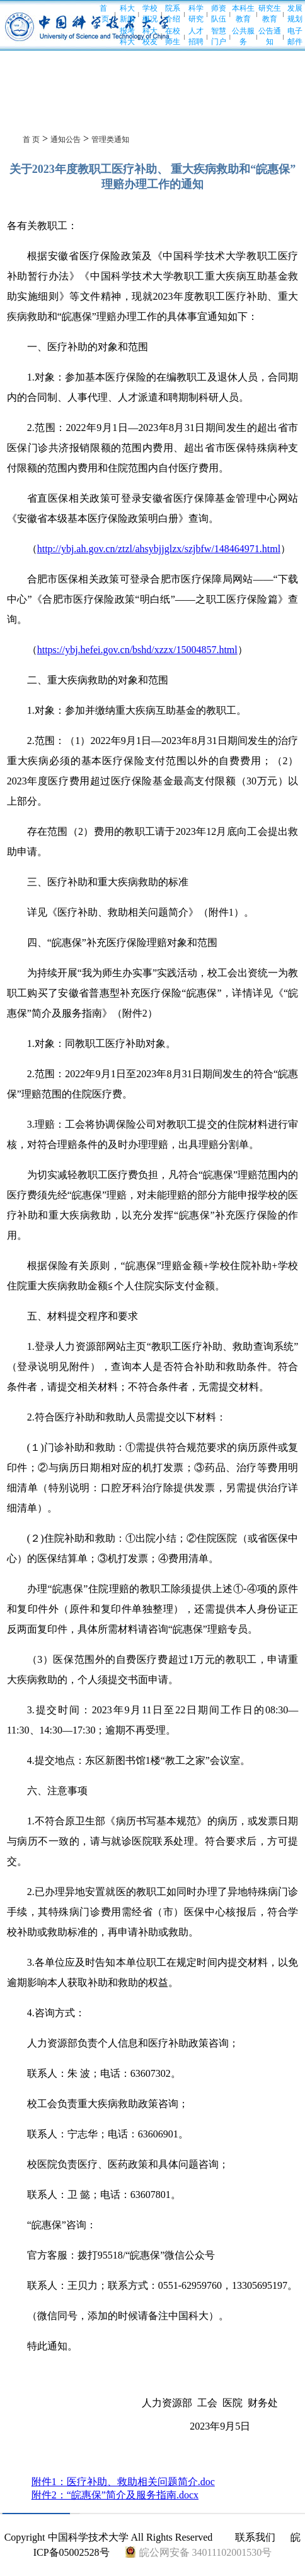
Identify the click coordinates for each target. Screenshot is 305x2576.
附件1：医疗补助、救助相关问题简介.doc (123, 2481)
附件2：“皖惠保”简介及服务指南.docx (115, 2495)
